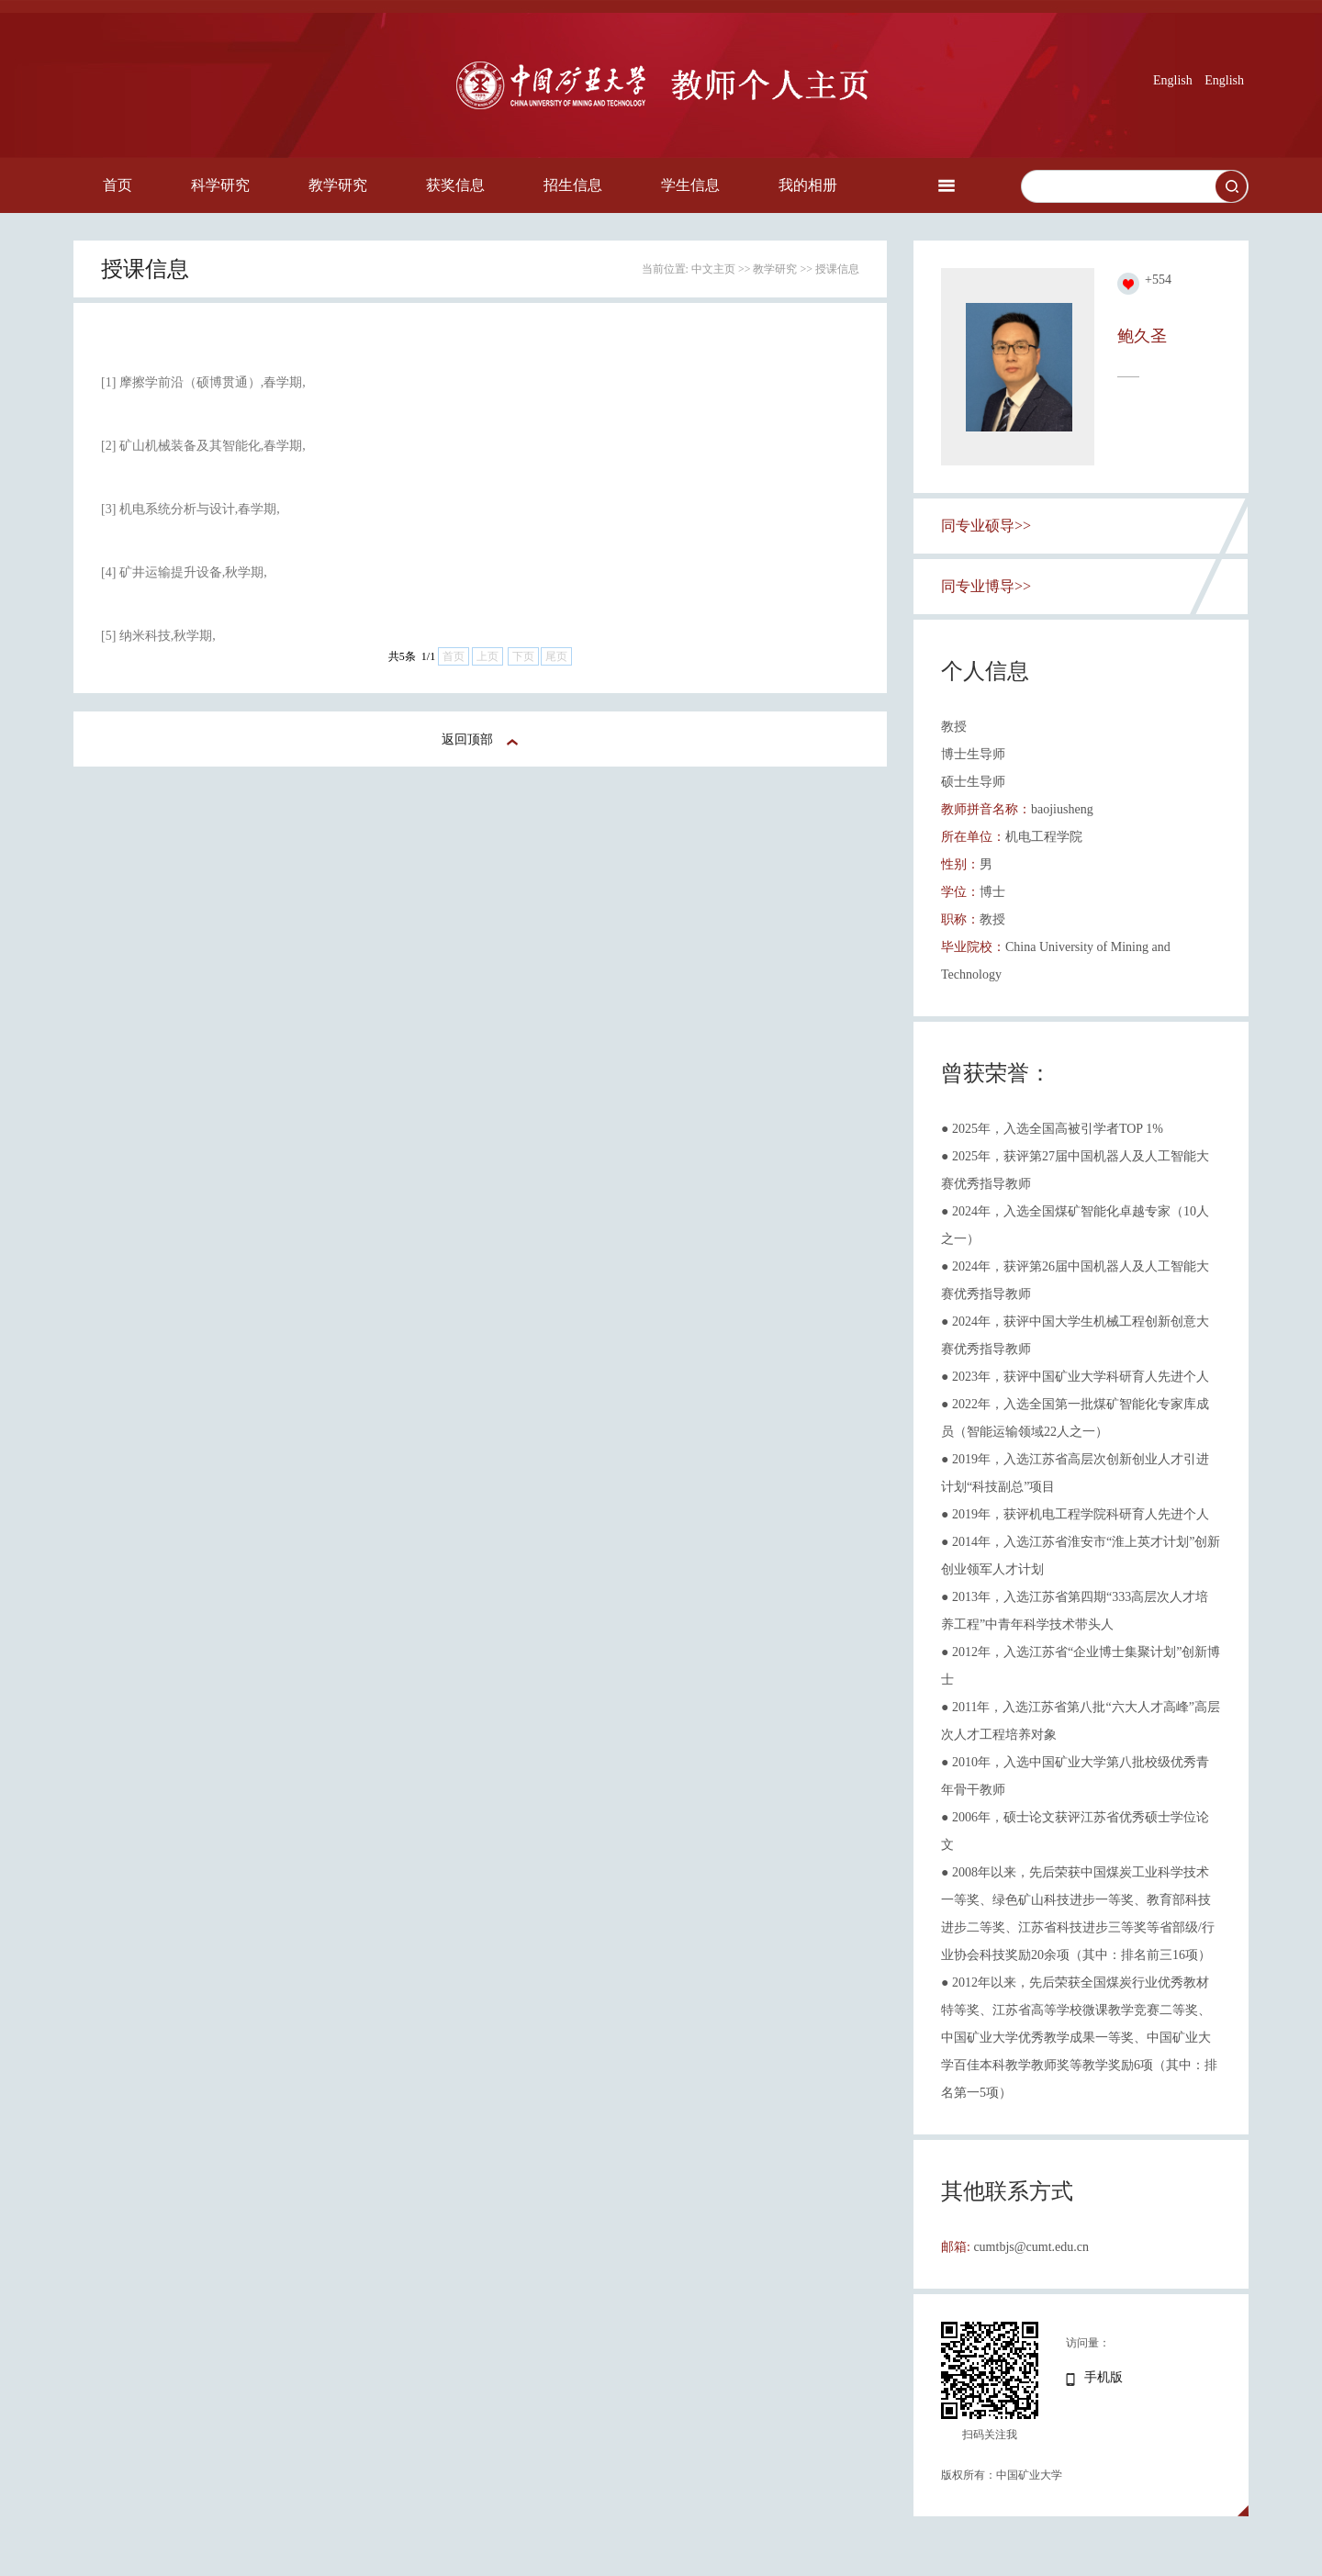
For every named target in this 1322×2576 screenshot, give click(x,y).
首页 (117, 185)
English (1173, 80)
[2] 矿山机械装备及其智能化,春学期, (203, 446)
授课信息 (837, 269)
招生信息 (572, 185)
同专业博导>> (986, 586)
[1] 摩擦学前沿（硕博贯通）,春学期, (203, 382)
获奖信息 (455, 185)
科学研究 (220, 185)
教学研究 (337, 185)
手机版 (1103, 2377)
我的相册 (808, 185)
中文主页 (713, 269)
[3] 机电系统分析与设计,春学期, (190, 509)
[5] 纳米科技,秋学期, (158, 636)
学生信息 (690, 185)
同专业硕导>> (986, 525)
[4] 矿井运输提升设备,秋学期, (184, 572)
